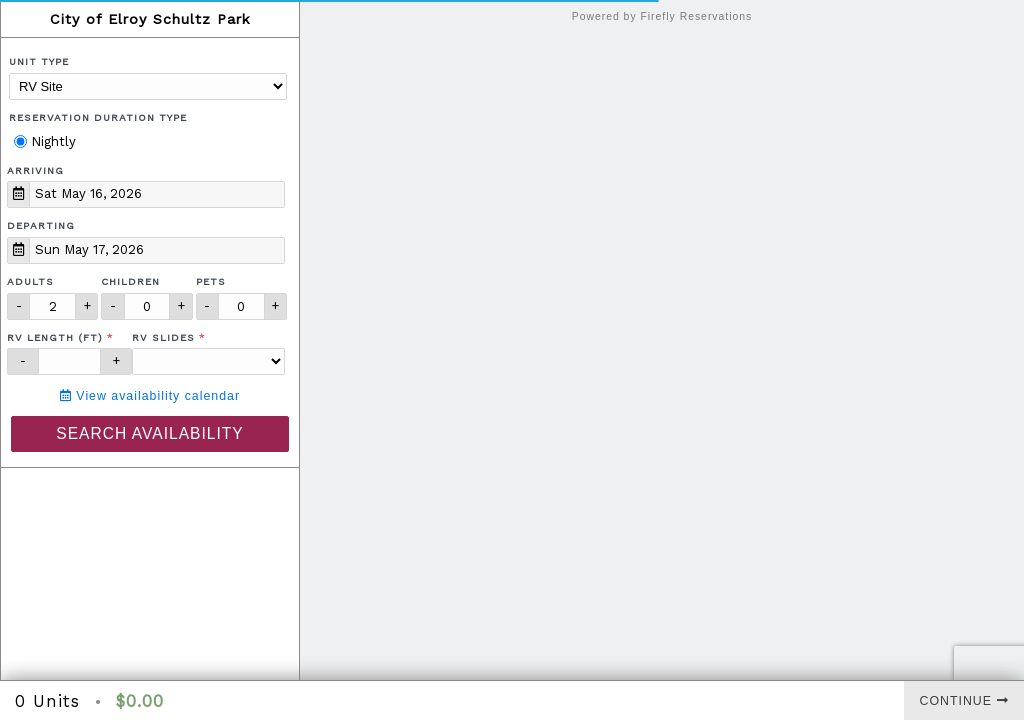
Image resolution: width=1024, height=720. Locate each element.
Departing (41, 225)
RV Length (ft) (55, 337)
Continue (964, 701)
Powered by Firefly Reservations (662, 16)
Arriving (35, 170)
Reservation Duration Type (98, 117)
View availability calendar (150, 396)
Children (130, 281)
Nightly (45, 141)
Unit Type (39, 61)
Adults (30, 281)
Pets (211, 281)
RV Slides (163, 337)
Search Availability (149, 433)
